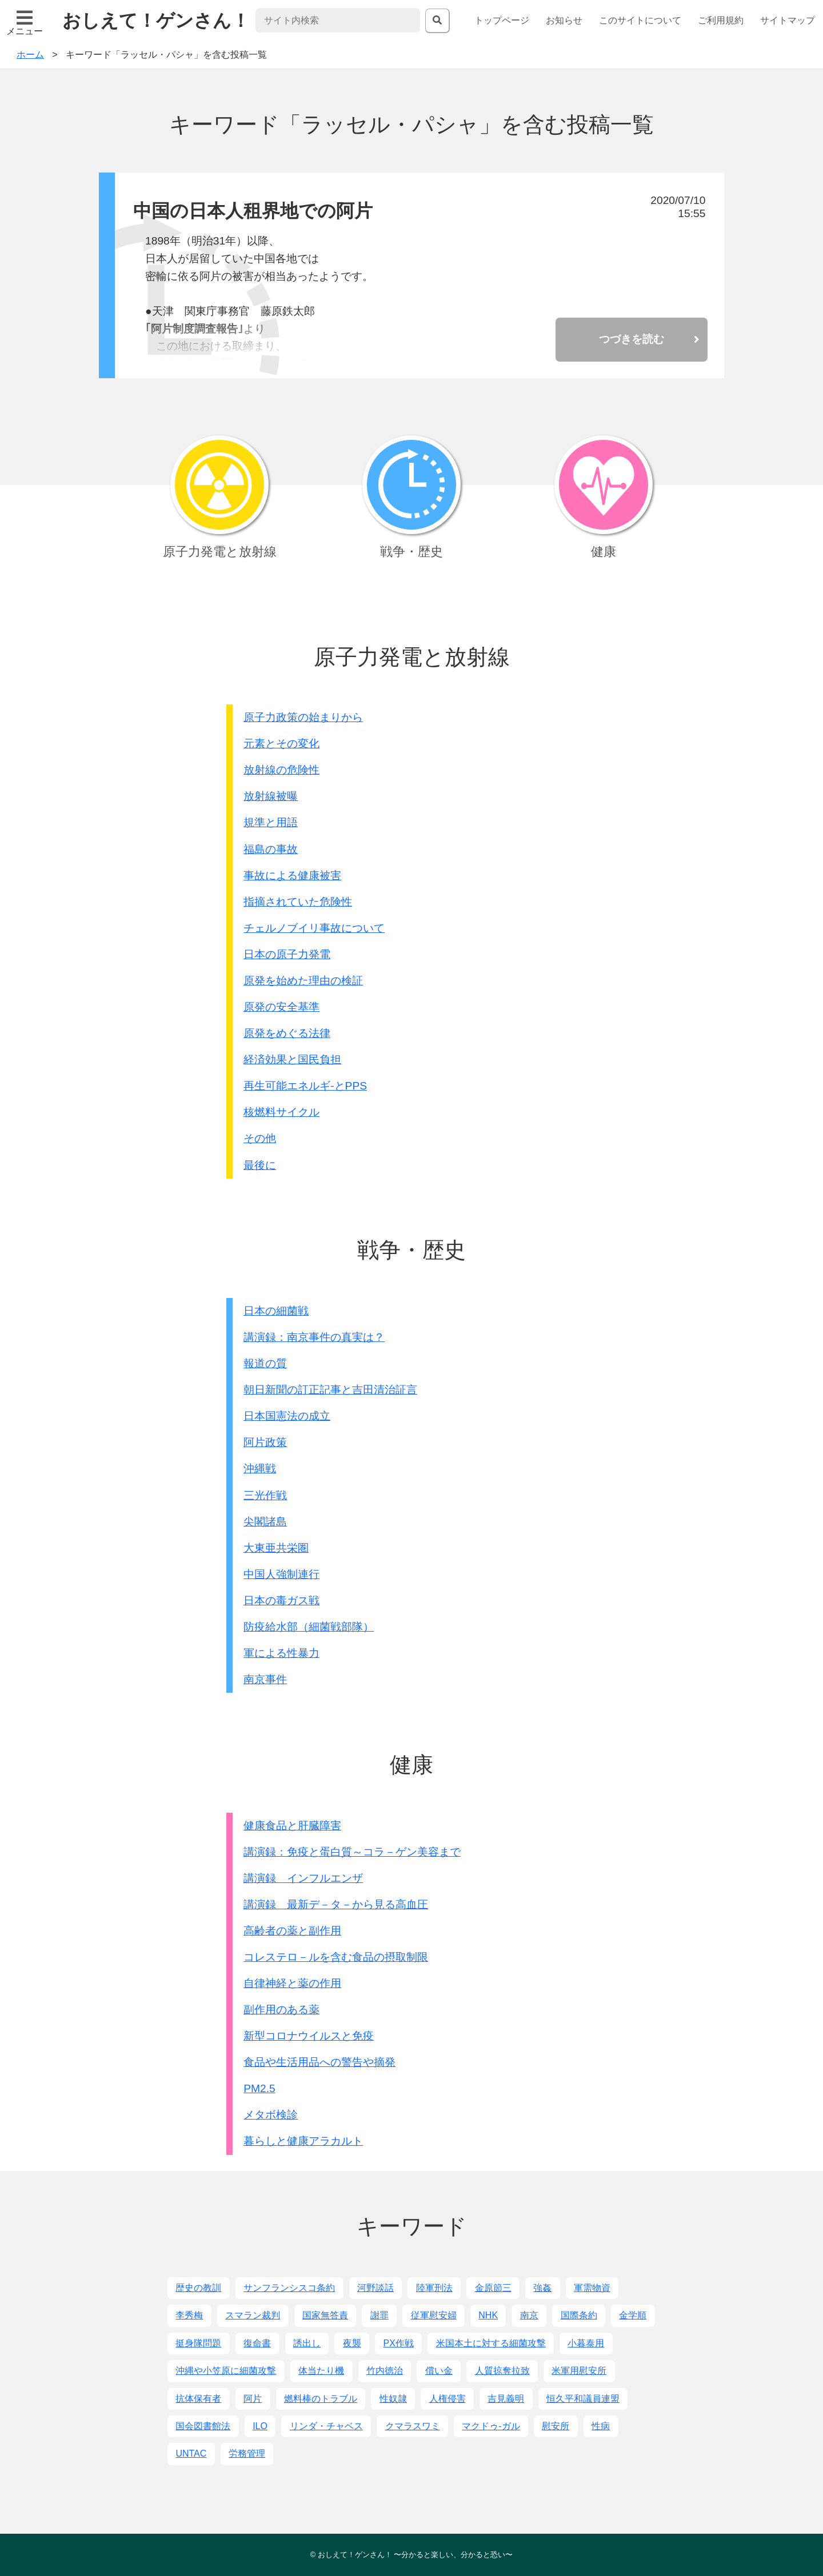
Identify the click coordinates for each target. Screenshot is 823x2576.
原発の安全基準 (281, 1007)
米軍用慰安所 (579, 2370)
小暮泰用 (586, 2343)
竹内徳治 (384, 2370)
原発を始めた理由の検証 (303, 981)
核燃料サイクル (281, 1112)
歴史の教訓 (198, 2288)
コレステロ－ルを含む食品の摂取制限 (335, 1957)
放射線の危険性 (281, 770)
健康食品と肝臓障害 (292, 1826)
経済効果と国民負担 (292, 1059)
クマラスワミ (412, 2426)
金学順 (632, 2315)
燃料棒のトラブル (320, 2398)
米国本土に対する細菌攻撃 (491, 2343)
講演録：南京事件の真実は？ (314, 1337)
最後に (259, 1165)
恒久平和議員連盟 (583, 2398)
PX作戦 (398, 2343)
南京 (529, 2315)
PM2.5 (259, 2088)
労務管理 (247, 2453)
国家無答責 (325, 2315)
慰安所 (555, 2426)
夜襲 (352, 2343)
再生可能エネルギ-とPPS (305, 1086)
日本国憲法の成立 (286, 1416)
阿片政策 (265, 1442)
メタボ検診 (270, 2115)
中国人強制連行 (281, 1574)
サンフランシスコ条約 (289, 2288)
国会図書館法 (202, 2426)
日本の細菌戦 (276, 1311)
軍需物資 (592, 2288)
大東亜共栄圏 (276, 1548)
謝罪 (379, 2315)
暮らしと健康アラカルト (303, 2141)
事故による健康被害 (292, 876)
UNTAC (190, 2453)
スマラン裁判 (252, 2315)
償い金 (439, 2370)
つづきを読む (631, 339)
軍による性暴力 (281, 1653)
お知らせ (564, 20)
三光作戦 (265, 1495)
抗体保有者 (198, 2398)
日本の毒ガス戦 (281, 1601)
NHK (488, 2315)
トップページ (501, 20)
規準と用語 (270, 822)
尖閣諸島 (265, 1522)
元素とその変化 (281, 744)
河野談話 (375, 2288)
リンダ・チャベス (326, 2426)
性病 (601, 2426)
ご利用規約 (721, 20)
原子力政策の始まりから (303, 717)
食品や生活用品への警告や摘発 (319, 2062)
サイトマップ (787, 20)
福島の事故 (270, 849)
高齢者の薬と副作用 (292, 1931)
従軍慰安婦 (434, 2315)
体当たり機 (321, 2370)
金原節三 (493, 2288)
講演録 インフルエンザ (303, 1878)
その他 (259, 1138)
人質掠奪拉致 (502, 2370)
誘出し (307, 2343)
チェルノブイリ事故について (314, 928)
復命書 (257, 2343)
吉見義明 (506, 2398)
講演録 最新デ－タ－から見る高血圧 (335, 1904)
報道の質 (265, 1363)
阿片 (252, 2398)
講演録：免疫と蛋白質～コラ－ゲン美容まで (352, 1852)
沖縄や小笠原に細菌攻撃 (225, 2370)
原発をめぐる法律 (286, 1033)
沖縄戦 (259, 1469)
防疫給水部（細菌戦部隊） (308, 1627)
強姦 (542, 2288)
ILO (260, 2426)
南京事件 (265, 1679)
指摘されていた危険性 (297, 902)
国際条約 (579, 2315)
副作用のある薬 (281, 2010)
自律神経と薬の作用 (292, 1983)
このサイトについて (640, 20)
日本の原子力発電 (286, 954)
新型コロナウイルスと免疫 (308, 2036)
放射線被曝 (270, 796)
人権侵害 (447, 2398)
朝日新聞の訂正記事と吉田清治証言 (330, 1390)
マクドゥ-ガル (491, 2426)
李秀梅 (189, 2315)
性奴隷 (393, 2398)
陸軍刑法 (434, 2288)
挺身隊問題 (198, 2343)
